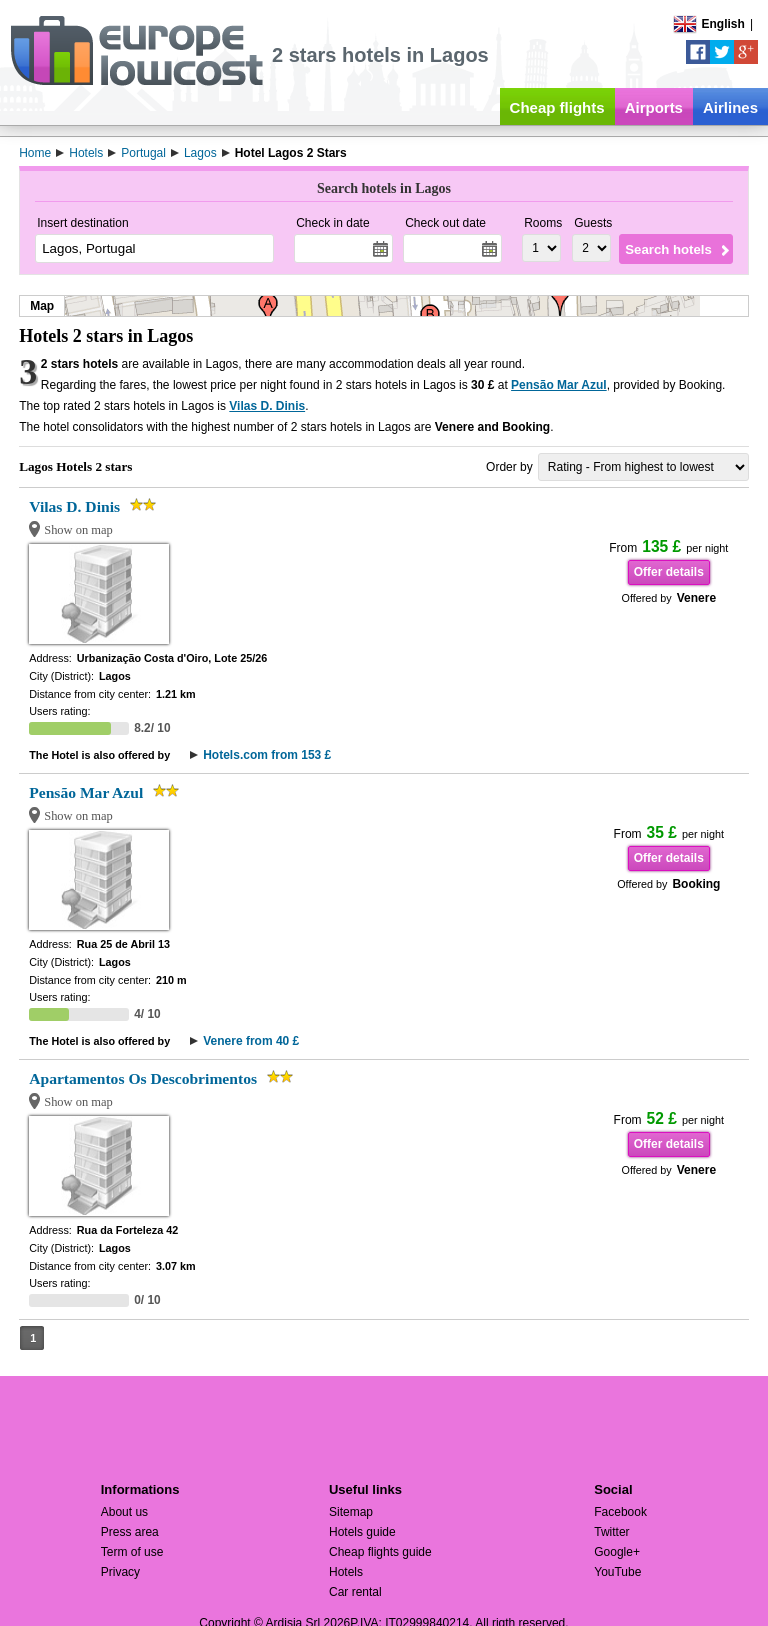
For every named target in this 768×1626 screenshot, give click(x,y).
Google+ (617, 1552)
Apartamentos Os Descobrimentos (143, 1078)
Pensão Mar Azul (559, 385)
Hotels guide (362, 1532)
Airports (654, 107)
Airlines (730, 107)
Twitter (611, 1532)
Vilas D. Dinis (267, 406)
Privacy (120, 1572)
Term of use (132, 1552)
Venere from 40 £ (251, 1041)
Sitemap (351, 1512)
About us (124, 1512)
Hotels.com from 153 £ (267, 755)
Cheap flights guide (380, 1552)
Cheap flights (557, 107)
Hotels (346, 1572)
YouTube (617, 1572)
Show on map (78, 530)
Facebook (620, 1512)
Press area (130, 1532)
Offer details (669, 572)
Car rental (355, 1592)
